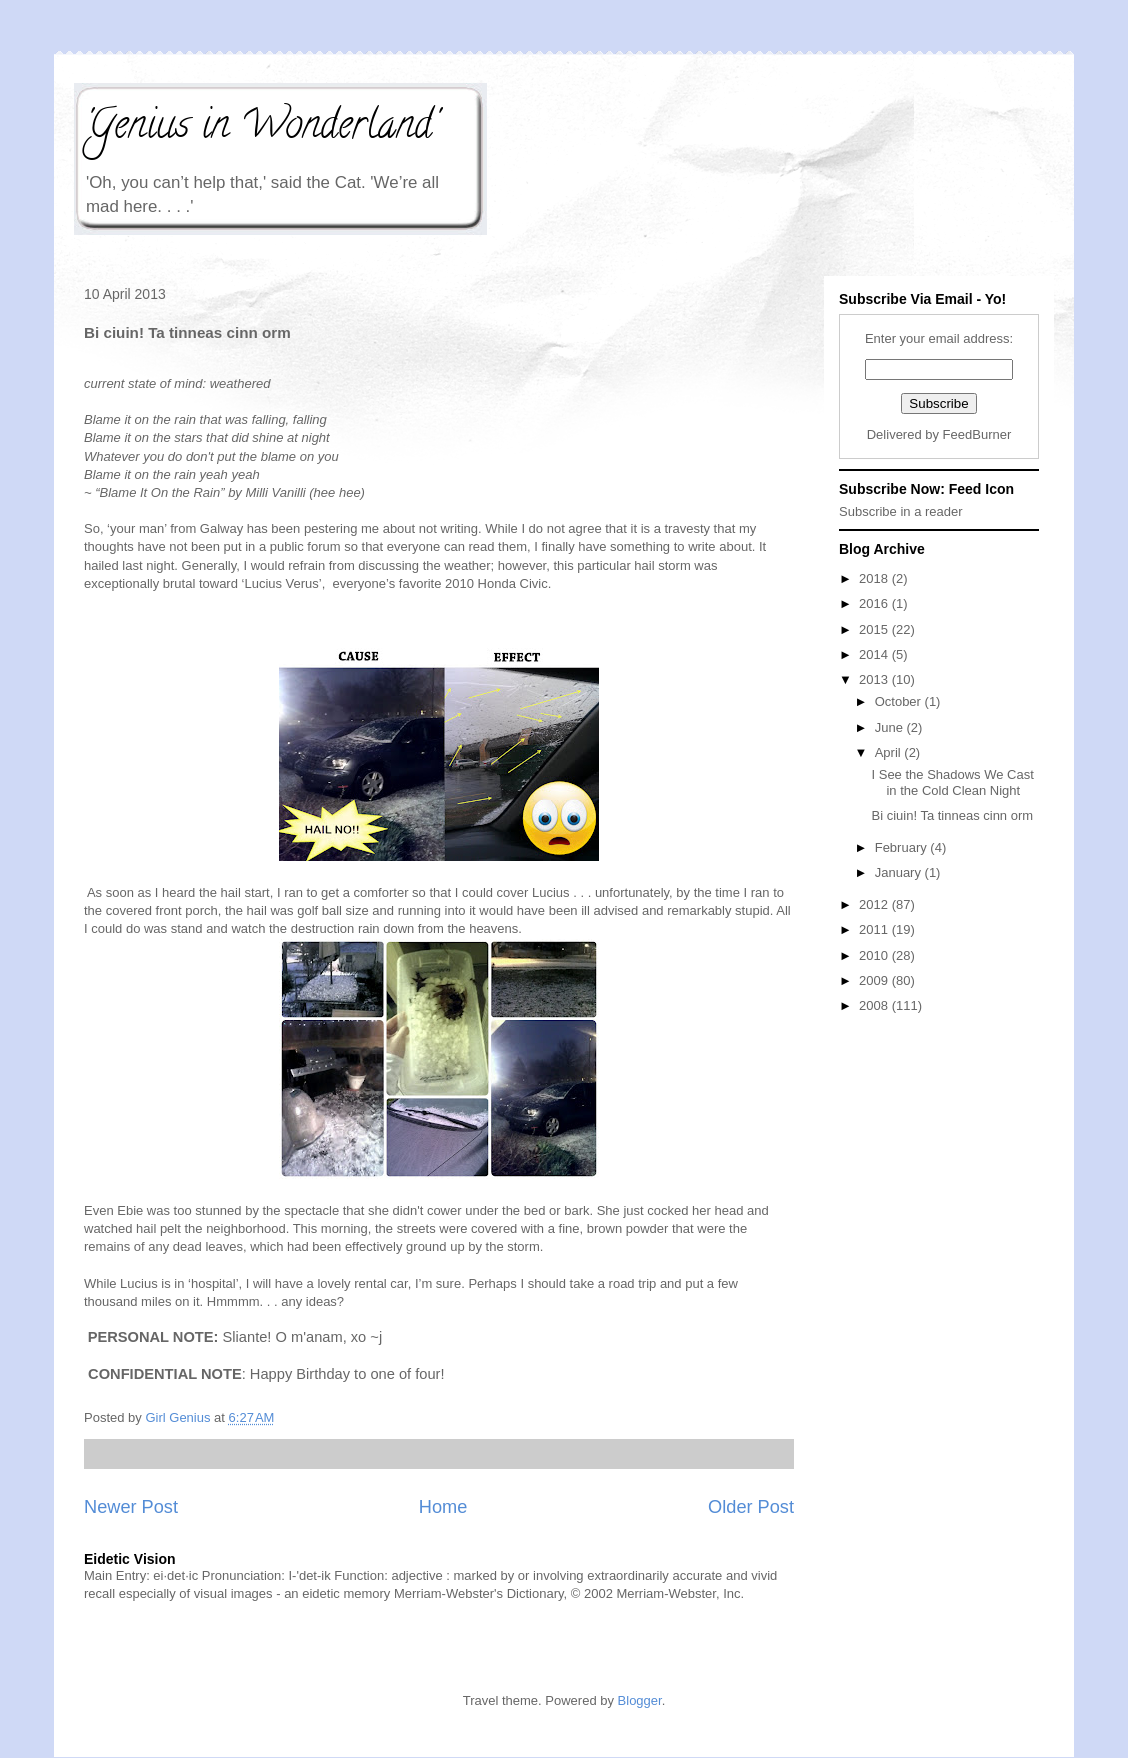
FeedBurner (977, 434)
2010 (875, 955)
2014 (875, 654)
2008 (875, 1005)
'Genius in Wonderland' (260, 128)
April (890, 752)
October (900, 701)
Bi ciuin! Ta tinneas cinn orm (952, 815)
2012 (875, 904)
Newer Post (131, 1507)
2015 (875, 629)
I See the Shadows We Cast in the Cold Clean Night (952, 782)
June (891, 727)
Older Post (751, 1507)
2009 (875, 980)
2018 (875, 578)
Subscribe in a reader (901, 511)
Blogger (640, 1700)
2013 (875, 679)
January (900, 872)
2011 (875, 929)
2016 (875, 603)
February (903, 847)
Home (443, 1507)
